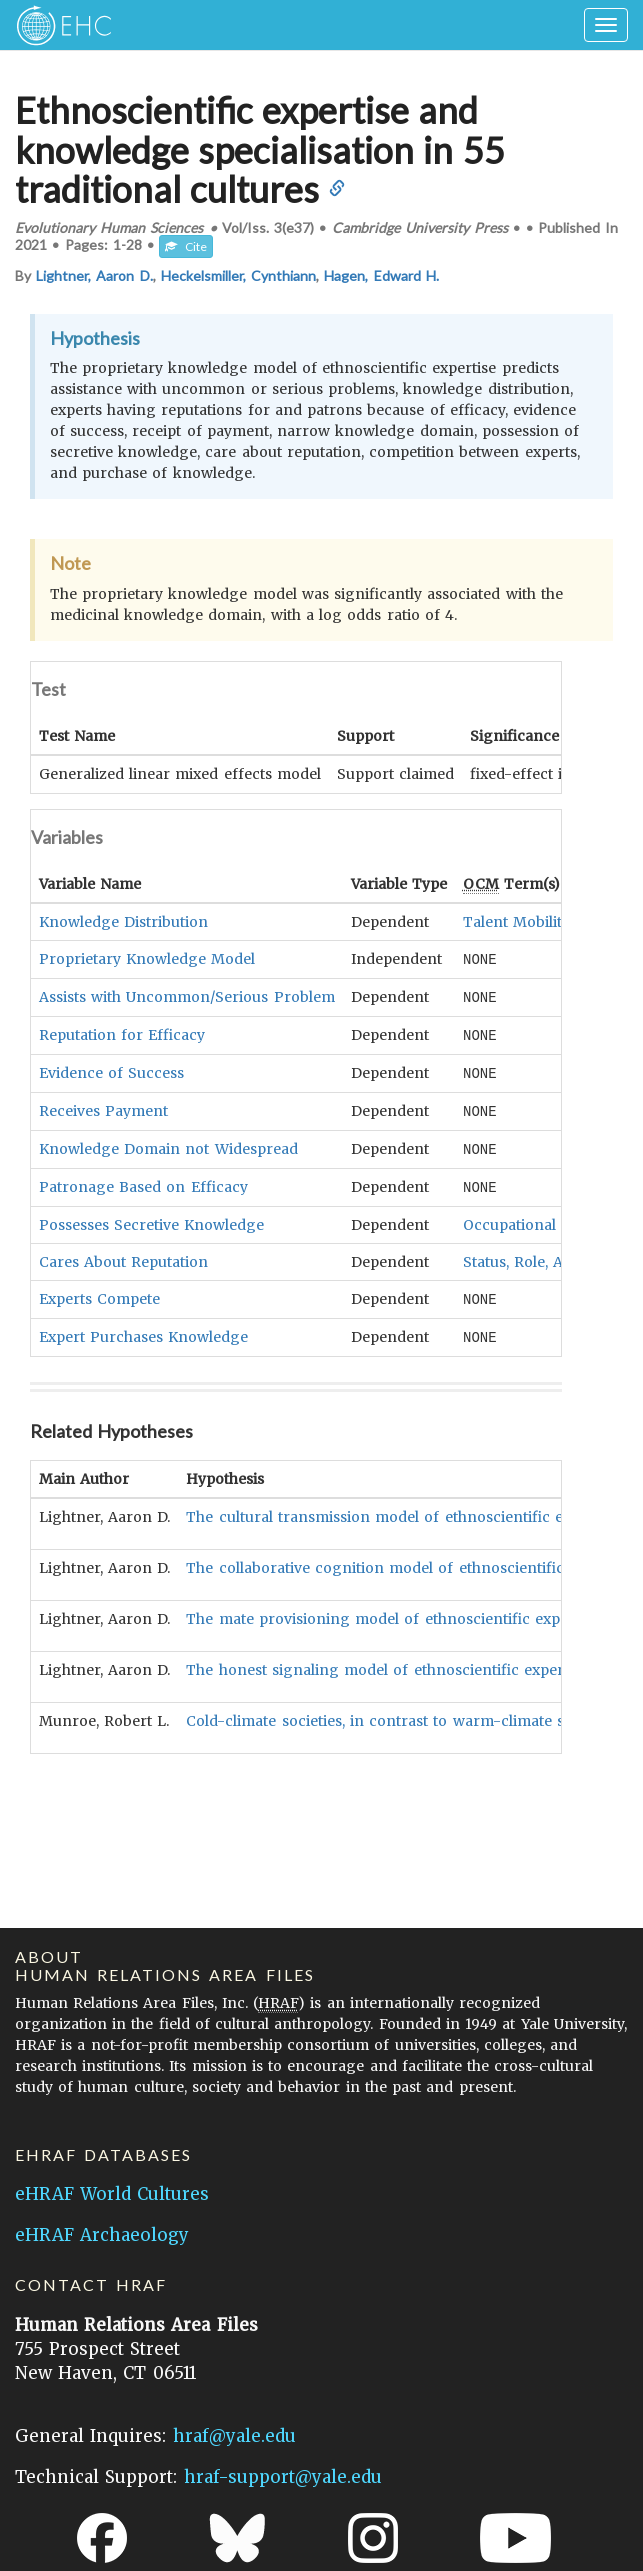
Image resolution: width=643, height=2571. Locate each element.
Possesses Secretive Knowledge (151, 1217)
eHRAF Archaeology (102, 2235)
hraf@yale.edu (234, 2436)
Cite (186, 246)
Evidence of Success (111, 1069)
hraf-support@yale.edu (283, 2477)
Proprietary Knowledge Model (147, 958)
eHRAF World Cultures (112, 2194)
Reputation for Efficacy (122, 1032)
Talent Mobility (516, 921)
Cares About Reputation (123, 1254)
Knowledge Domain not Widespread (168, 1143)
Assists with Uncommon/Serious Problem (187, 995)
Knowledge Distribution (123, 921)
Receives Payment (103, 1106)
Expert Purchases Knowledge (143, 1328)
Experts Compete (99, 1291)
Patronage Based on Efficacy (143, 1180)
